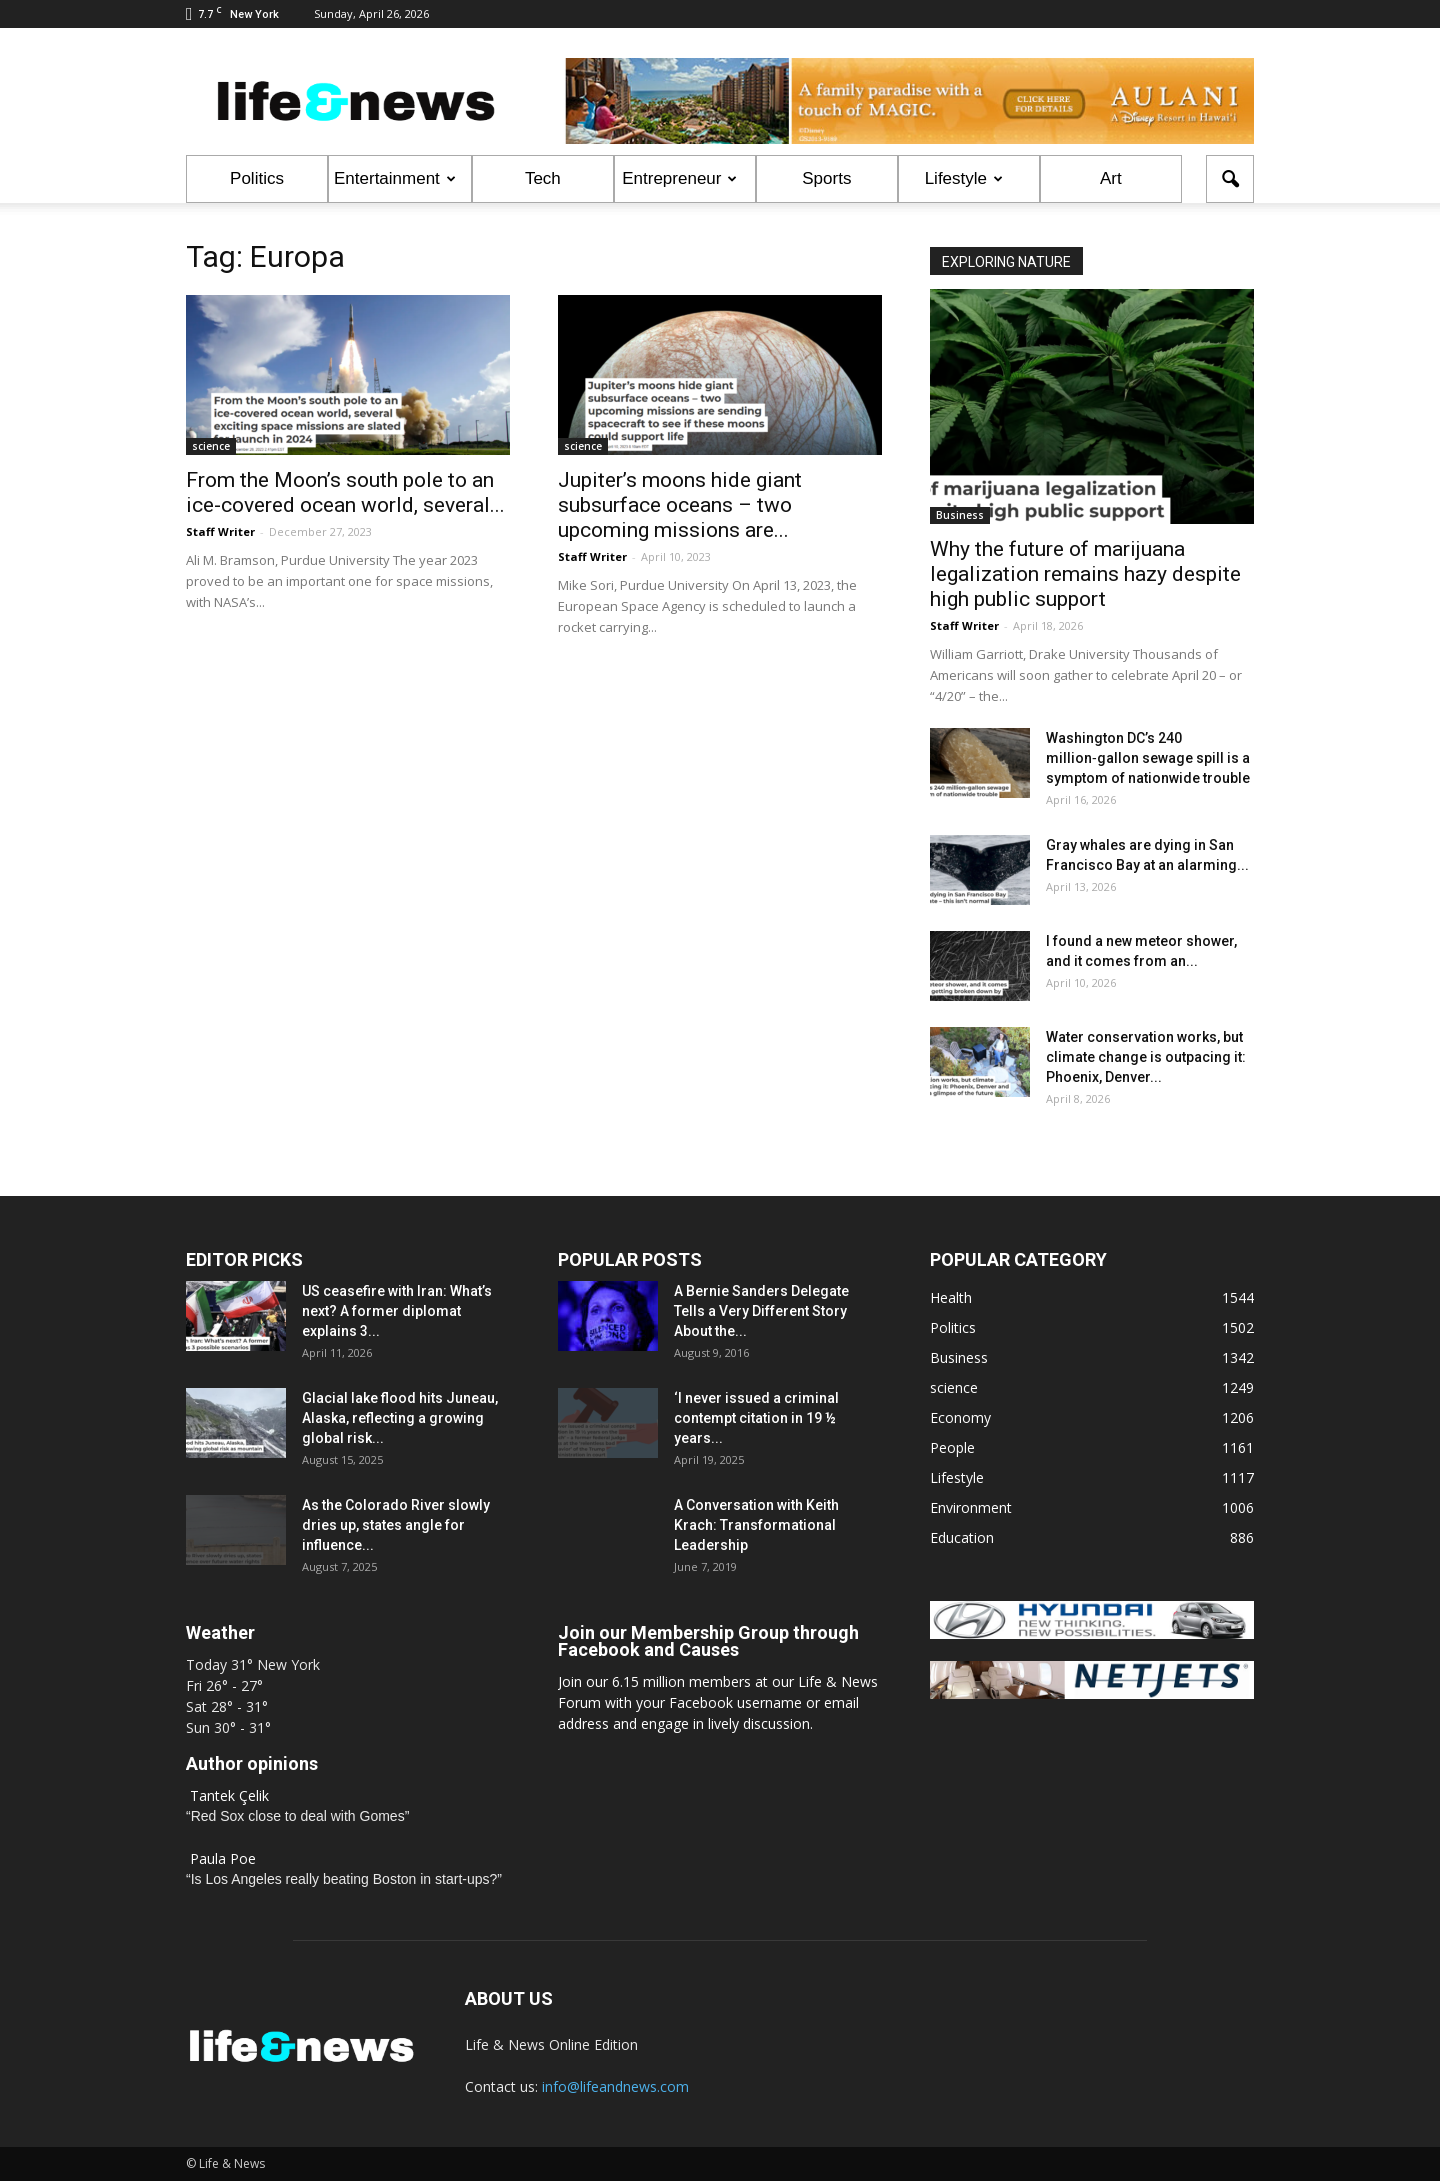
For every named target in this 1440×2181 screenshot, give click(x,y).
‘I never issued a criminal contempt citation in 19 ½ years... (756, 1418)
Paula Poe (223, 1858)
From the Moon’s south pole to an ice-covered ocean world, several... (345, 492)
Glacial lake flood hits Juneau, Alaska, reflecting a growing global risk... (400, 1418)
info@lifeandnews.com (615, 2086)
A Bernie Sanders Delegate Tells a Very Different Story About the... (761, 1311)
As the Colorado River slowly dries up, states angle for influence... (396, 1525)
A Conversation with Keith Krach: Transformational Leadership (756, 1525)
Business (960, 515)
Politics (257, 178)
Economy (960, 1417)
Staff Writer (220, 531)
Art (1111, 178)
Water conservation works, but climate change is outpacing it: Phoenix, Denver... (1146, 1057)
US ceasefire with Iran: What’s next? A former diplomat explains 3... (397, 1311)
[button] (1230, 179)
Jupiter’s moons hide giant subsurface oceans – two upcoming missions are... (680, 505)
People (952, 1447)
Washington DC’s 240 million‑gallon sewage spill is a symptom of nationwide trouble (1148, 758)
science (211, 446)
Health (951, 1297)
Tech (543, 178)
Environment (971, 1507)
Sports (826, 178)
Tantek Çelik (229, 1795)
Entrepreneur (679, 178)
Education (962, 1537)
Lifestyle (964, 178)
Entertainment (395, 178)
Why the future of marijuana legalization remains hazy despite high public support (1085, 574)
